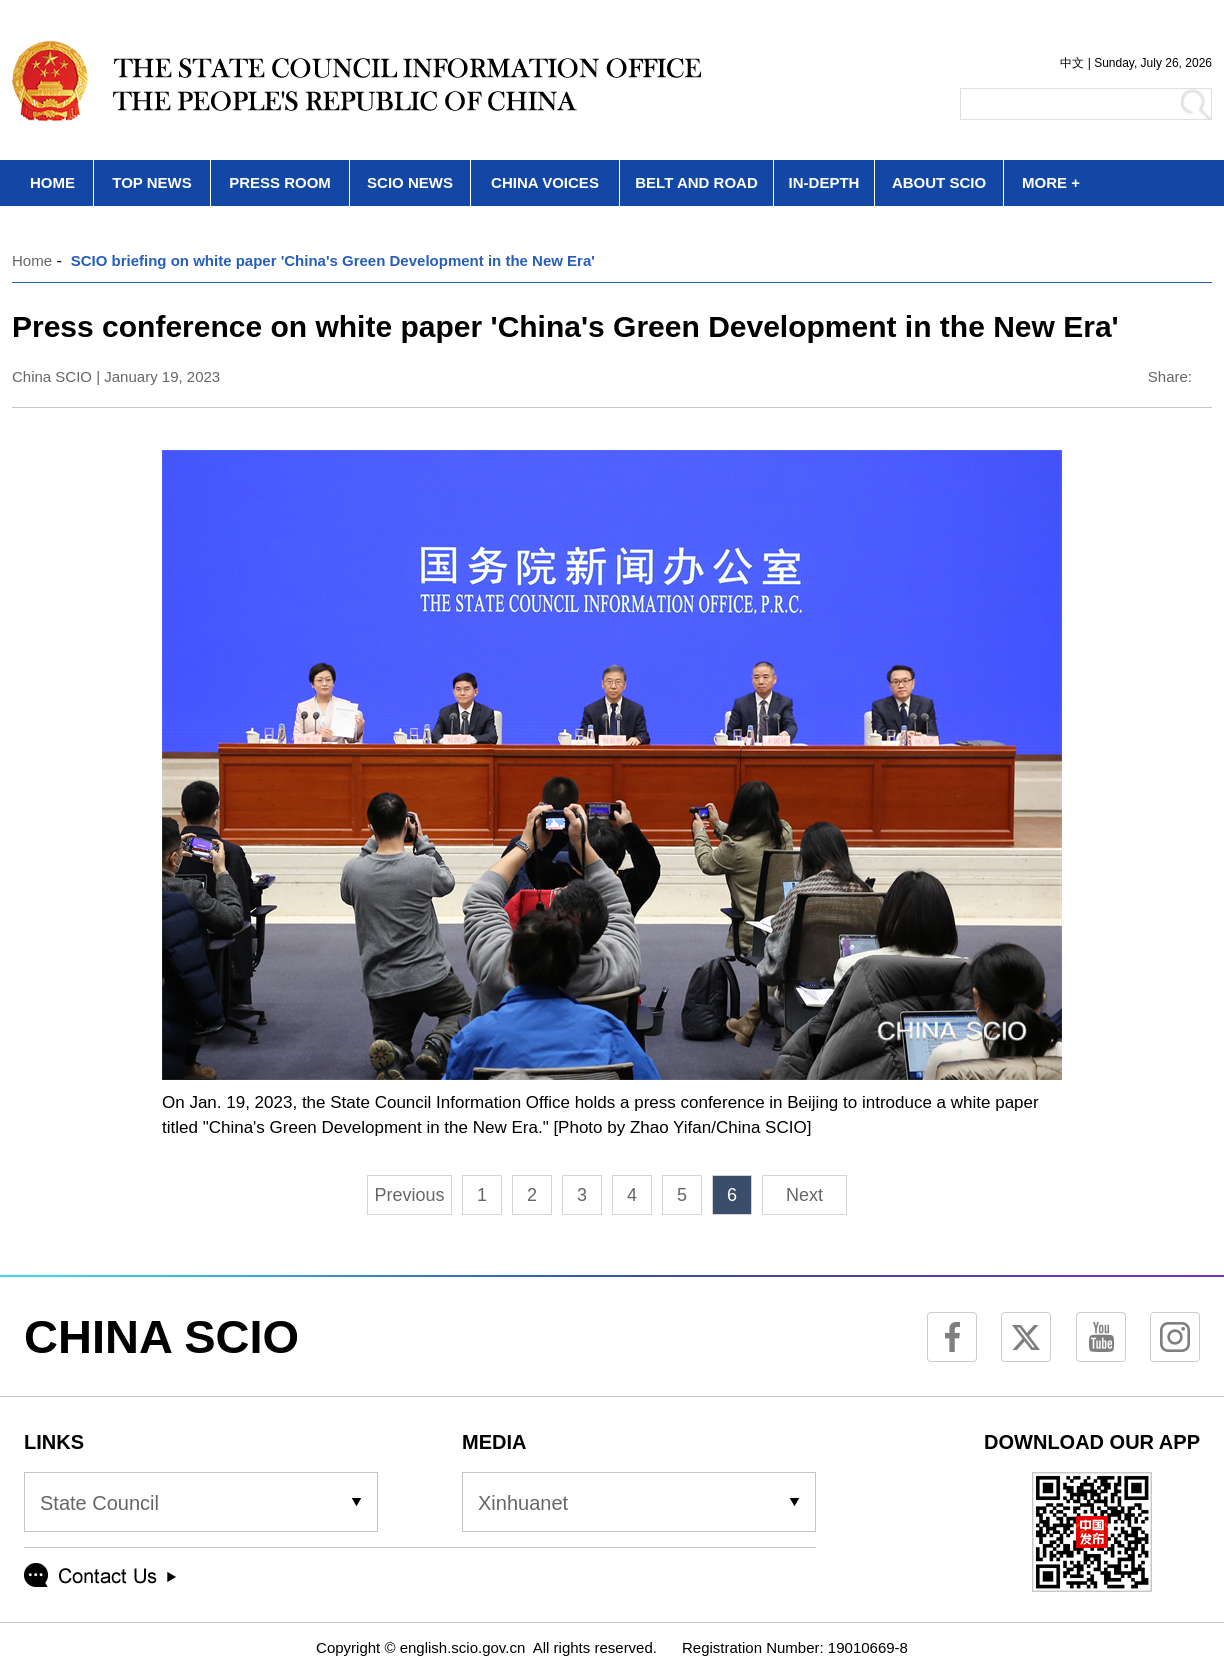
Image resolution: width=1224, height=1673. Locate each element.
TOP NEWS (151, 182)
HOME (52, 182)
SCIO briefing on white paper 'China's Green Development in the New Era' (333, 260)
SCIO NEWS (410, 182)
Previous (409, 1195)
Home (32, 260)
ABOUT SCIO (939, 182)
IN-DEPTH (824, 182)
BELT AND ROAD (696, 182)
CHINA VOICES (545, 182)
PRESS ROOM (280, 182)
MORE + (1051, 182)
